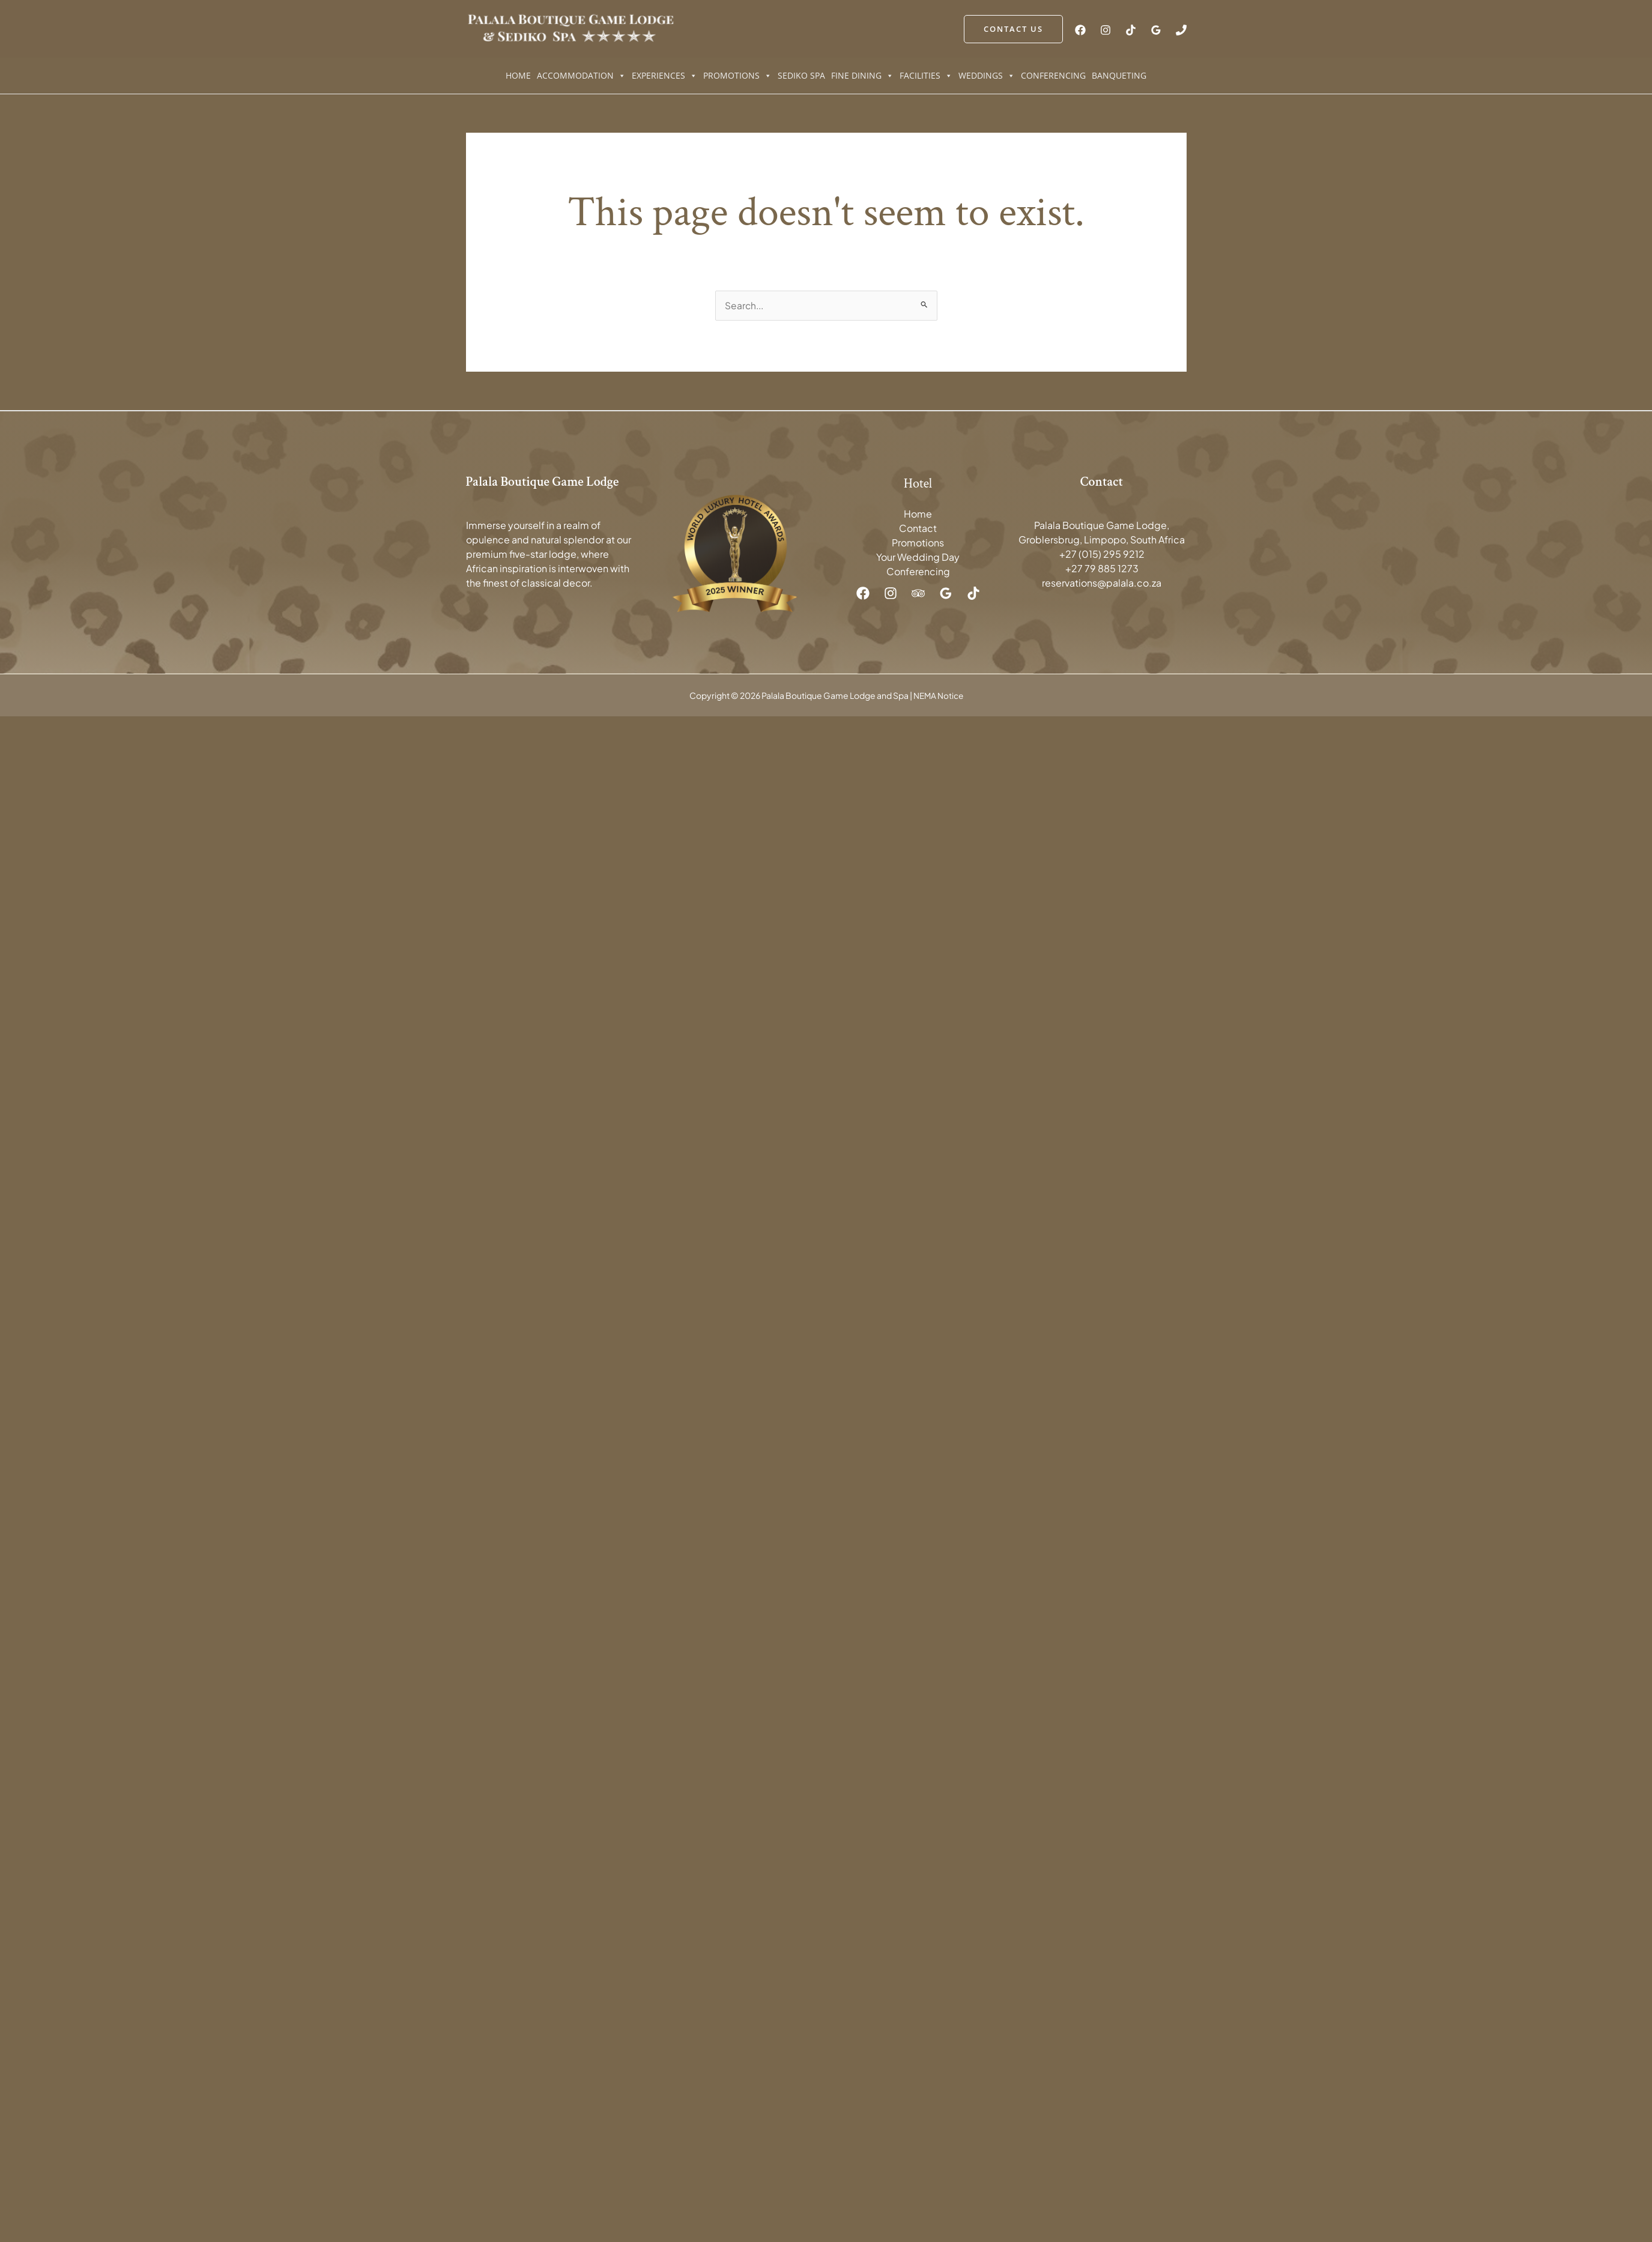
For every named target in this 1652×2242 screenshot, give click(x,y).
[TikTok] (1130, 30)
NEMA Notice (938, 695)
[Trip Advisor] (918, 593)
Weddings (986, 76)
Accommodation (581, 76)
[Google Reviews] (1156, 30)
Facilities (926, 76)
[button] (1013, 29)
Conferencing (1053, 75)
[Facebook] (1080, 30)
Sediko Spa (801, 75)
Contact (918, 528)
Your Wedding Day (918, 557)
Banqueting (1119, 75)
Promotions (737, 76)
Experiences (664, 76)
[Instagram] (1105, 30)
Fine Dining (862, 76)
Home (518, 75)
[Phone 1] (1181, 30)
